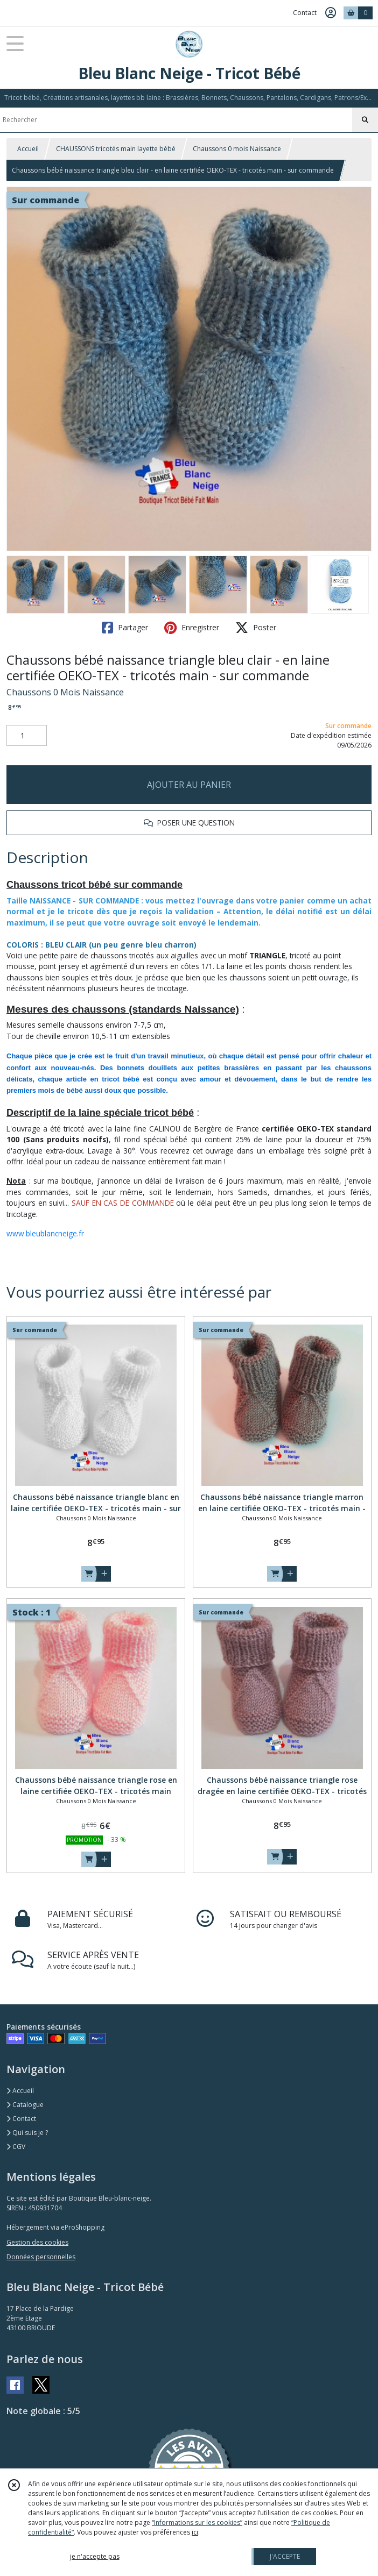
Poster (255, 627)
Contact (305, 12)
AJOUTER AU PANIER (189, 785)
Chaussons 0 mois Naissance (237, 148)
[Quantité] (26, 735)
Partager (125, 627)
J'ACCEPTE (285, 2556)
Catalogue (25, 2104)
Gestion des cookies (37, 2242)
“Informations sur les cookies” (197, 2522)
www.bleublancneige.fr (45, 1233)
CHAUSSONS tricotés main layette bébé (116, 148)
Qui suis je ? (27, 2132)
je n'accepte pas (95, 2556)
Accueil (28, 148)
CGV (15, 2146)
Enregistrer (191, 627)
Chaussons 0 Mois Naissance (65, 692)
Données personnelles (40, 2256)
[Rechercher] (365, 120)
